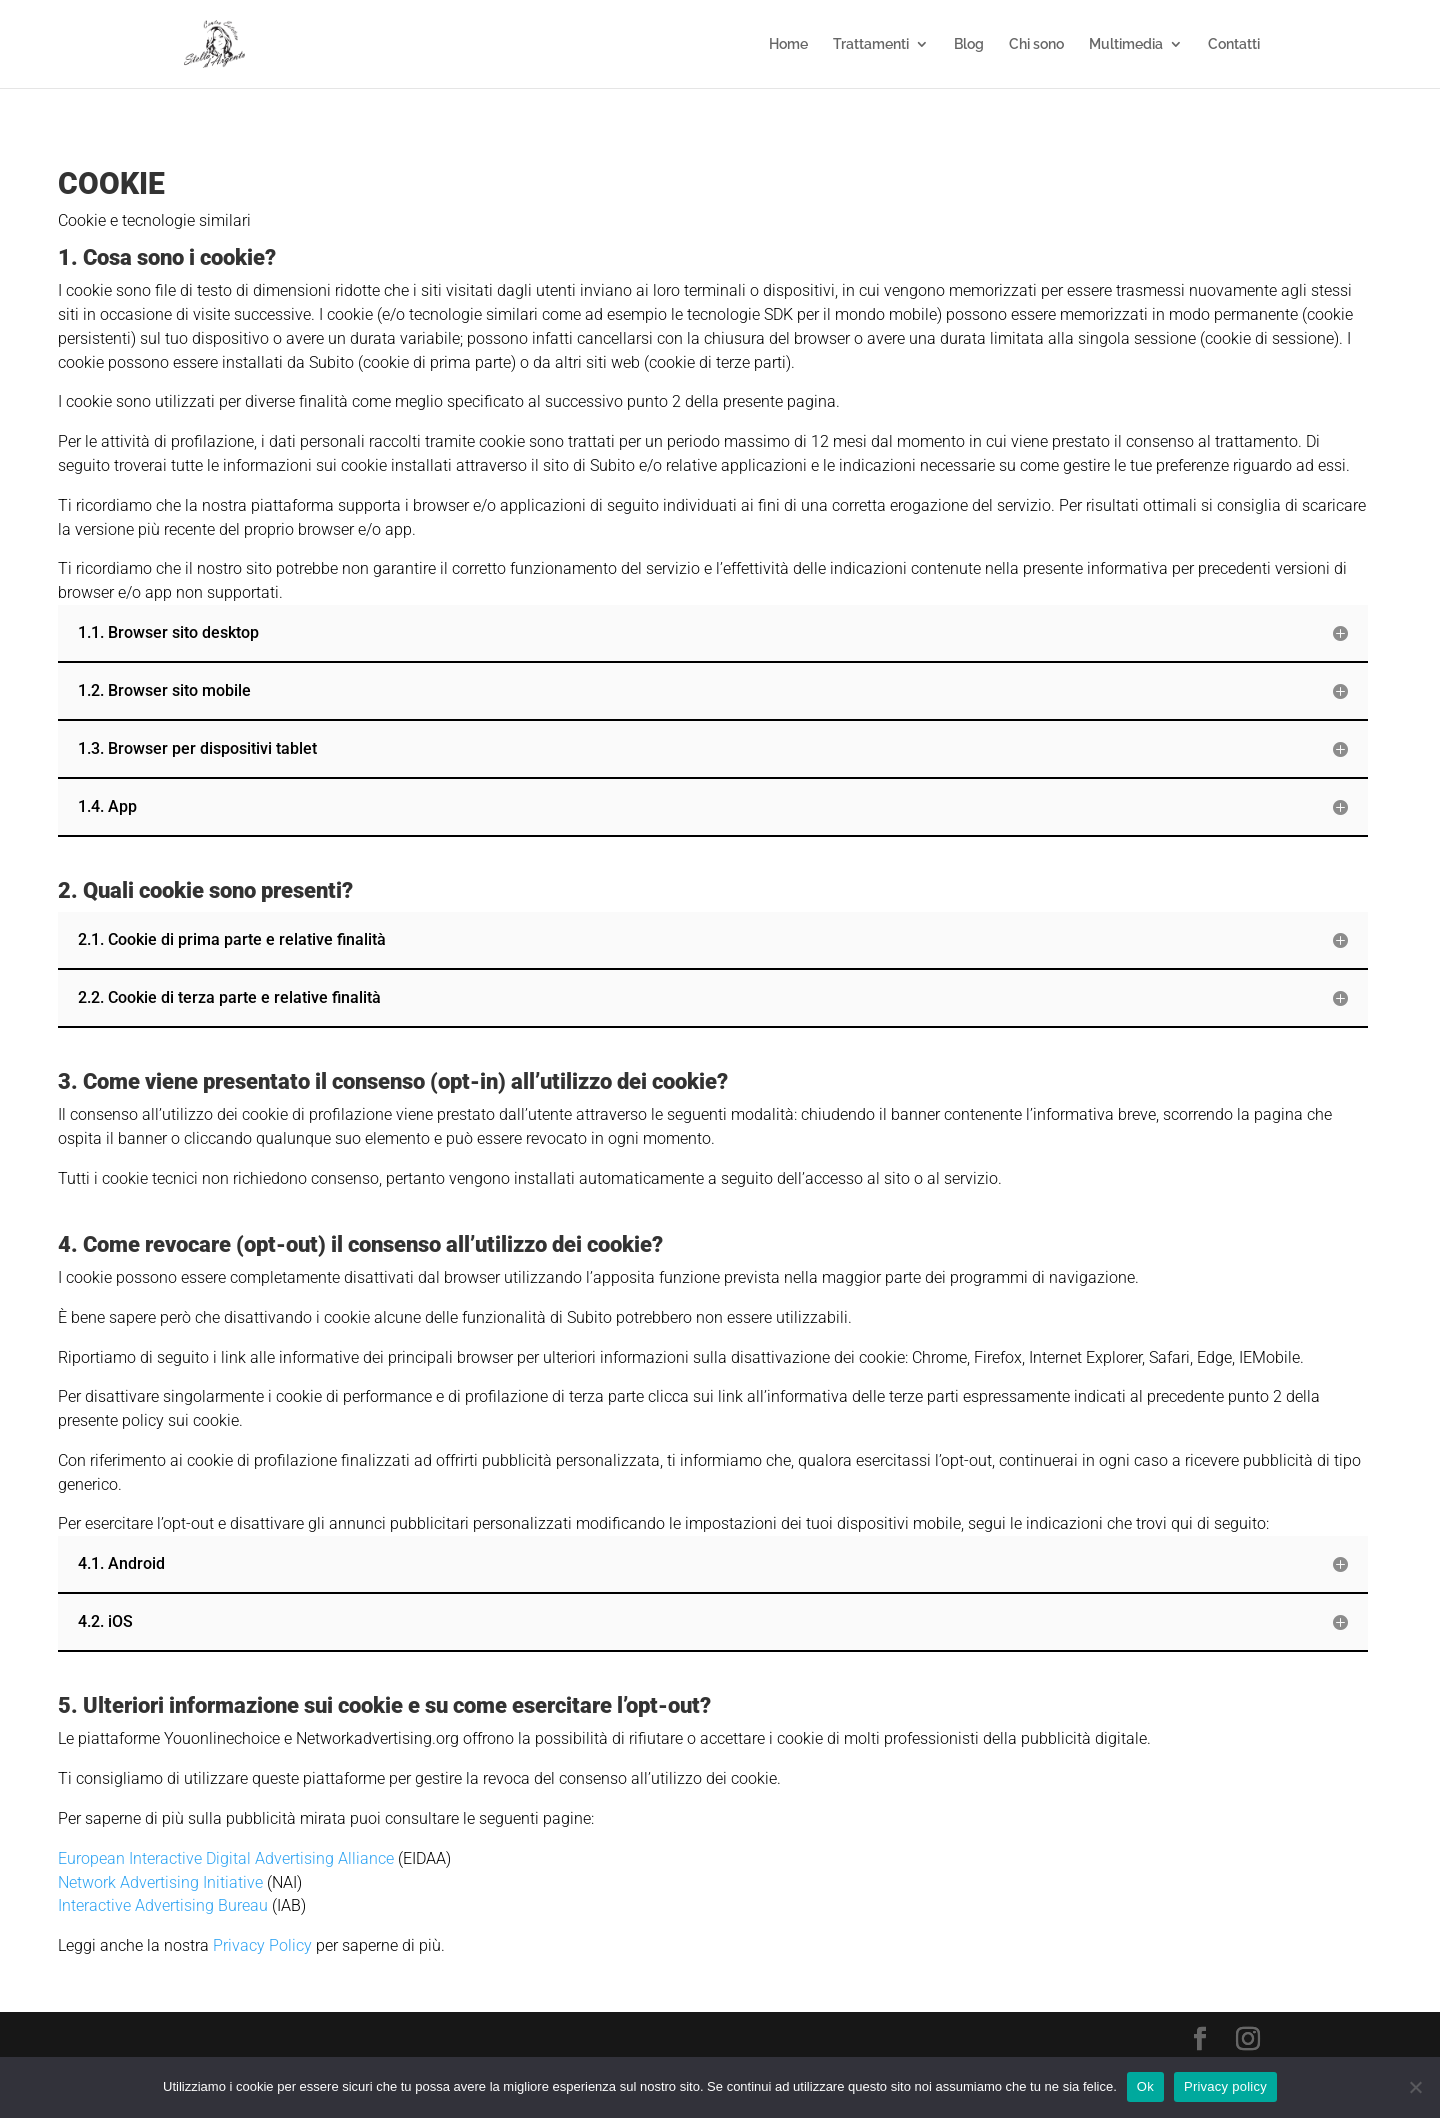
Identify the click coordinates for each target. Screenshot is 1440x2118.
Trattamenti (871, 44)
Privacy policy (1225, 2086)
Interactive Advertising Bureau (163, 1905)
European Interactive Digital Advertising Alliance (226, 1858)
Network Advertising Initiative (160, 1882)
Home (788, 44)
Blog (969, 44)
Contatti (1234, 44)
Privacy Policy (264, 1945)
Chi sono (1036, 44)
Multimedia (1126, 44)
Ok (1145, 2086)
